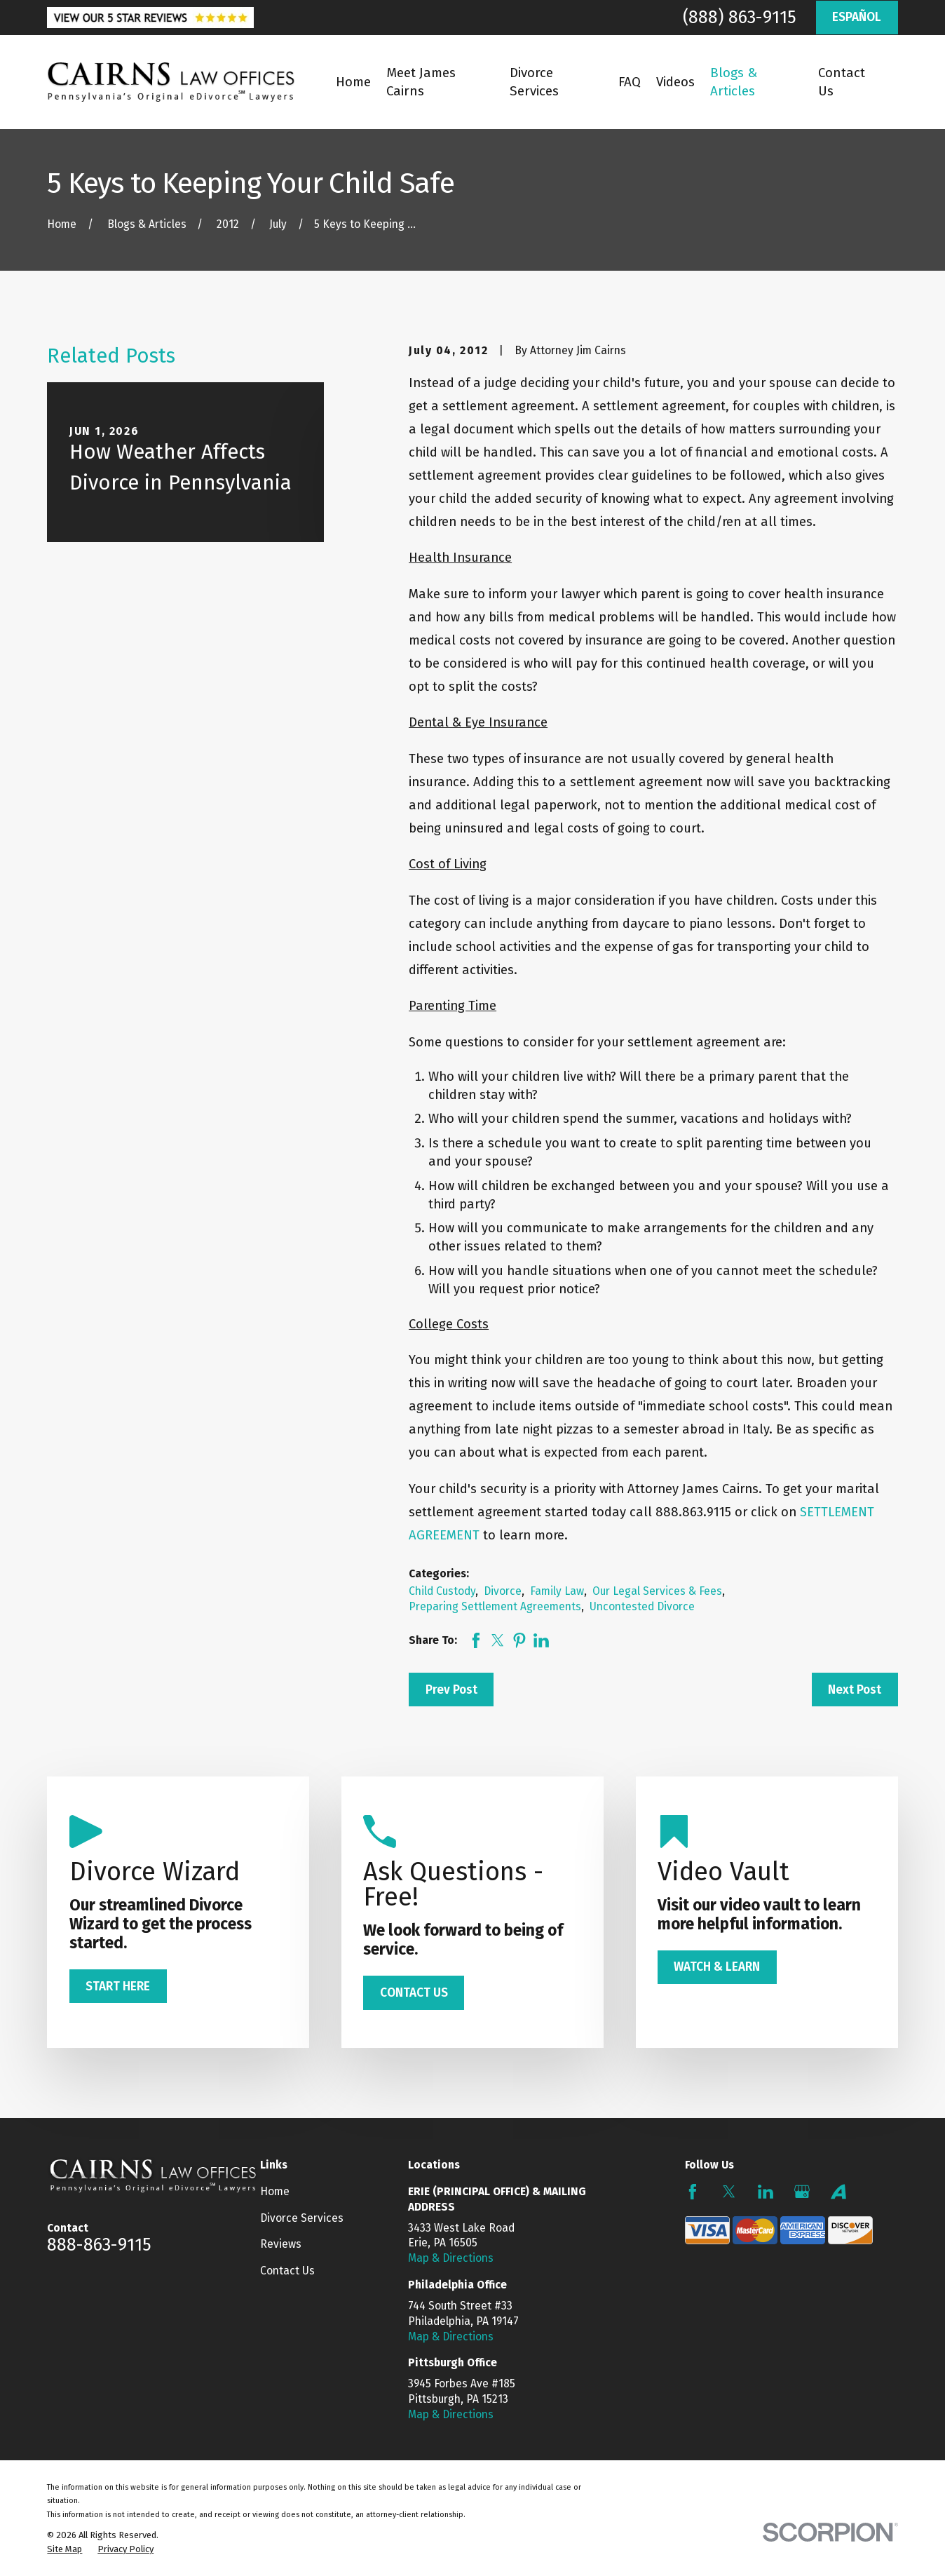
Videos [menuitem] (675, 82)
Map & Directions (451, 2258)
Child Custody (442, 1591)
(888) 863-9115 (739, 17)
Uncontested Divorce (642, 1606)
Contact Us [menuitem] (841, 82)
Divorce (503, 1591)
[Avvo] (838, 2191)
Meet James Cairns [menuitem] (421, 82)
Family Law (557, 1591)
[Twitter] (729, 2191)
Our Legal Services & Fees (657, 1591)
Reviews (280, 2244)
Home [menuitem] (353, 82)
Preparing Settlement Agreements (495, 1606)
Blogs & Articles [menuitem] (733, 82)
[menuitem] (64, 2549)
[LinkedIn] (765, 2191)
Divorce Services (302, 2218)
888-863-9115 (99, 2244)
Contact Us (287, 2270)
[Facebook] (692, 2191)
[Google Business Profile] (802, 2191)
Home (275, 2191)
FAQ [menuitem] (629, 82)
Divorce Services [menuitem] (534, 82)
